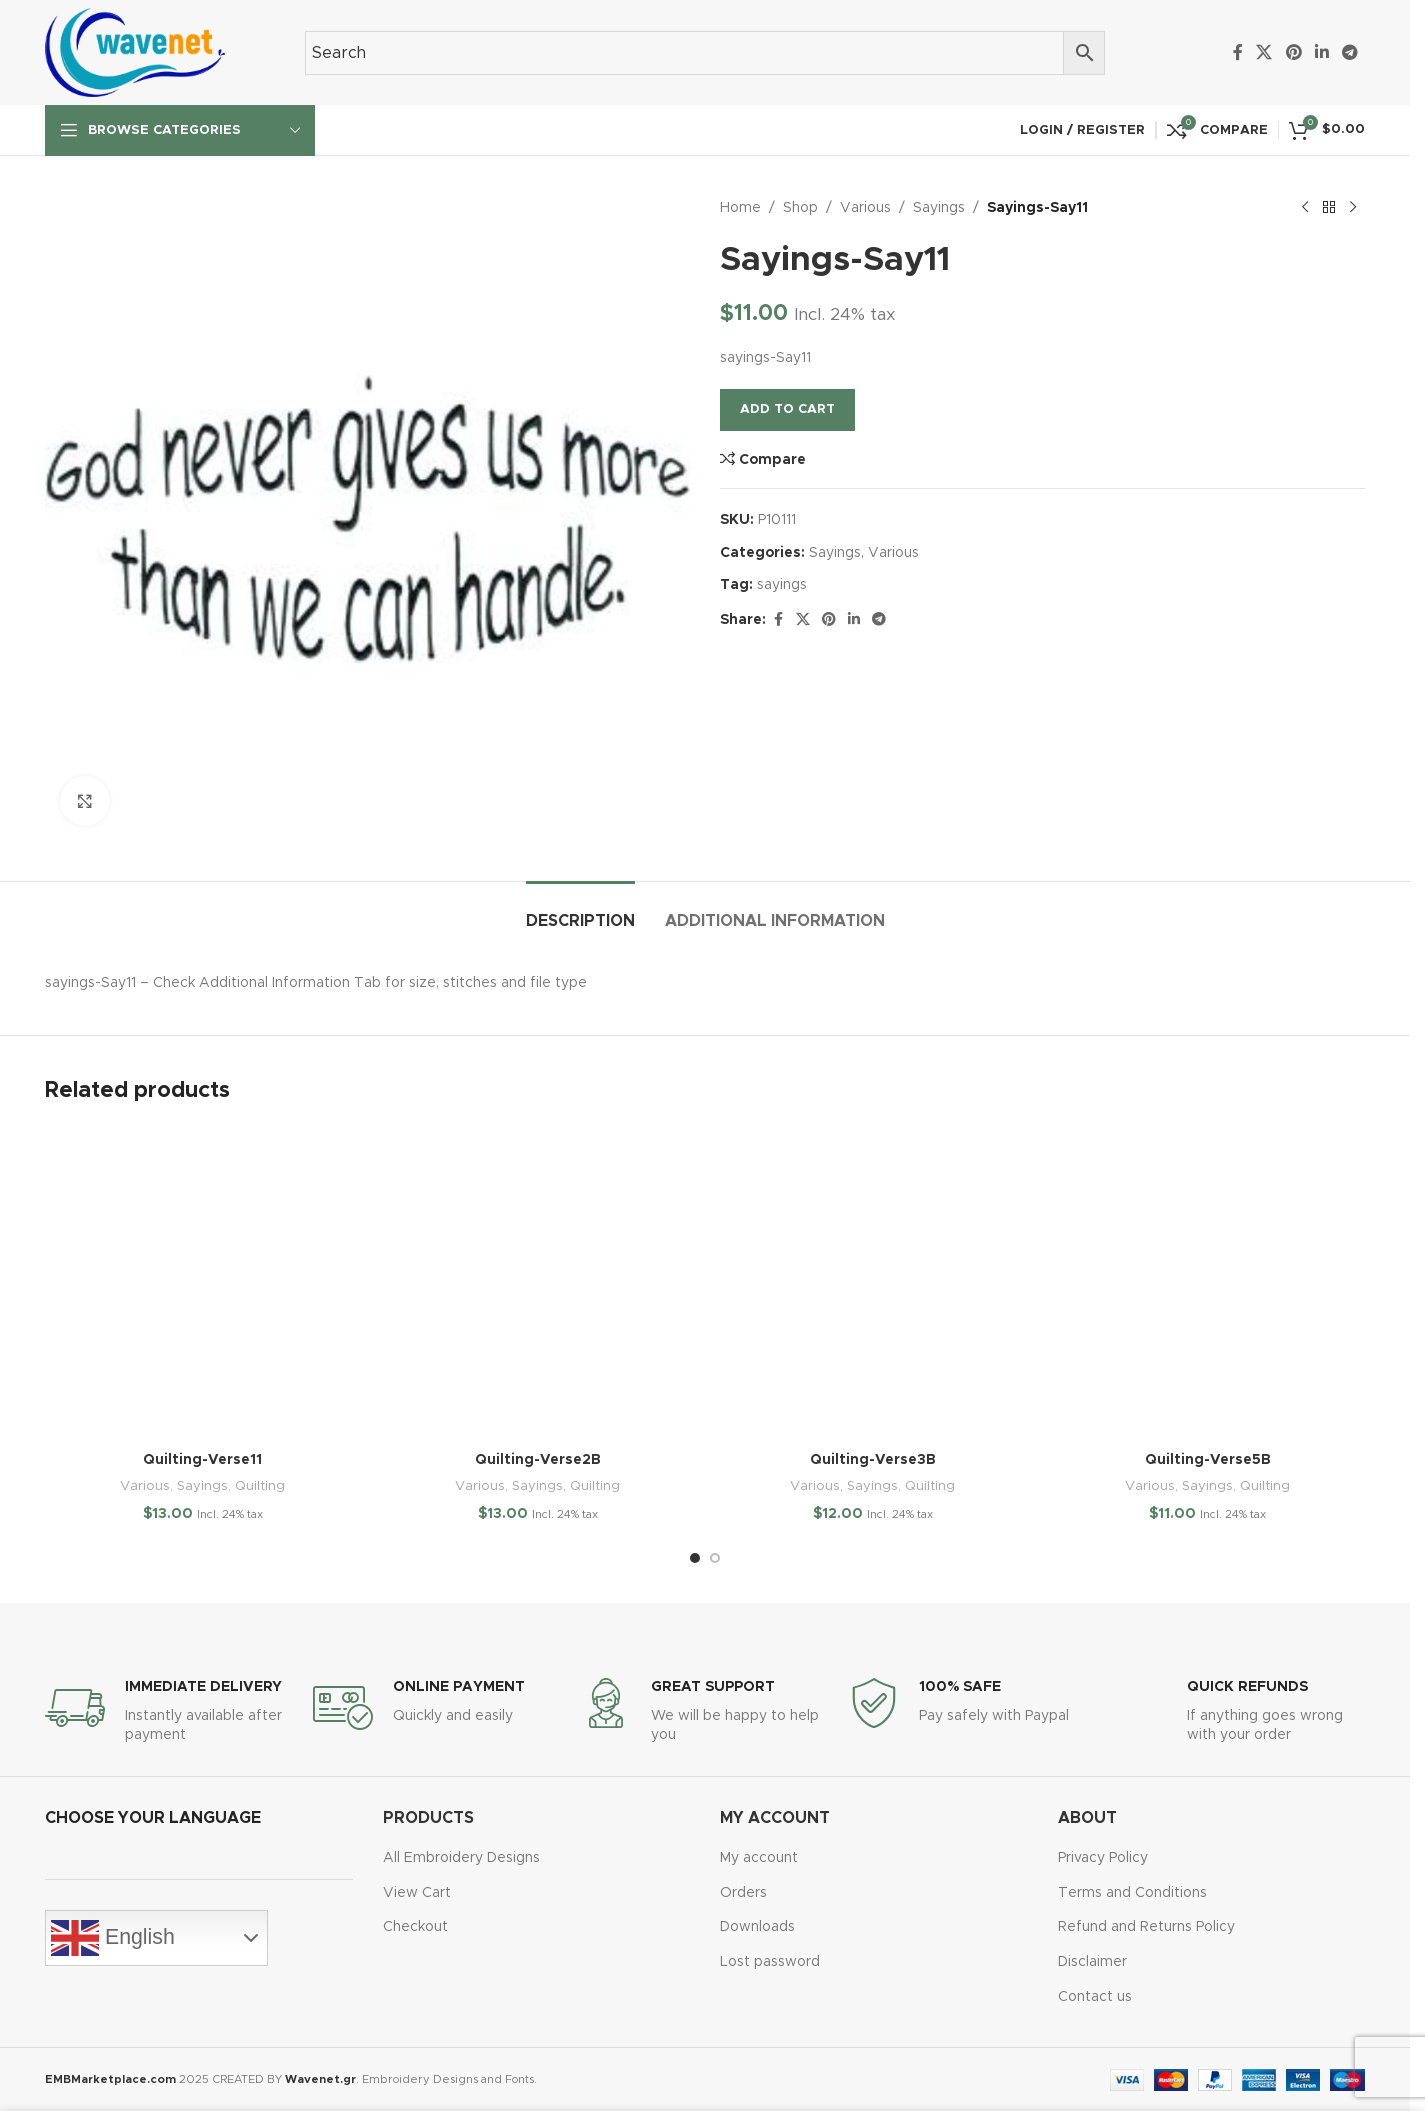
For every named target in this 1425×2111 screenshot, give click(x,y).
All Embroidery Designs (461, 1858)
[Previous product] (1305, 208)
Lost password (770, 1962)
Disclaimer (1092, 1962)
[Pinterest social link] (1293, 52)
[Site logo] (135, 52)
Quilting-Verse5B (1208, 1460)
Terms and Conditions (1132, 1893)
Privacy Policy (1103, 1858)
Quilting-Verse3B (873, 1460)
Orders (743, 1893)
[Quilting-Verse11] (202, 1283)
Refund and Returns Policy (1146, 1927)
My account (759, 1858)
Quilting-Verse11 (202, 1460)
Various (865, 208)
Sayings (939, 208)
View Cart (417, 1893)
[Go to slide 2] (715, 1558)
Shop (800, 208)
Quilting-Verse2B (538, 1460)
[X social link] (1264, 52)
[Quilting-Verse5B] (1207, 1283)
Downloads (757, 1927)
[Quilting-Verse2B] (537, 1283)
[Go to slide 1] (695, 1558)
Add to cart (787, 409)
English (113, 1938)
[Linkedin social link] (1321, 52)
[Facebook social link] (1238, 52)
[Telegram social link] (1350, 52)
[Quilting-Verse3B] (872, 1283)
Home (740, 208)
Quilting (260, 1486)
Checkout (415, 1927)
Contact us (1095, 1997)
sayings (782, 585)
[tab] (580, 911)
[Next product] (1353, 208)
